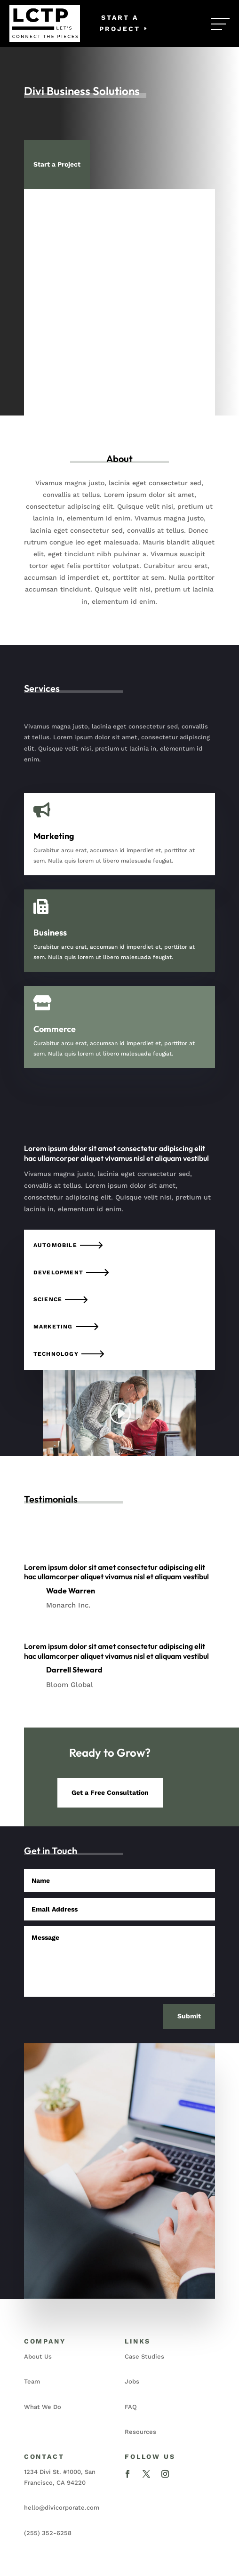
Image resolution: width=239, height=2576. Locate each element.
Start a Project (119, 23)
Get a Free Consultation (110, 1792)
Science (47, 1299)
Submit (189, 2016)
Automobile (55, 1245)
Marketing (53, 1326)
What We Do (42, 2406)
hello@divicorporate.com (61, 2507)
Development (58, 1272)
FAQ (131, 2406)
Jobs (132, 2381)
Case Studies (144, 2356)
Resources (140, 2431)
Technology (56, 1354)
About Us (38, 2356)
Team (32, 2381)
